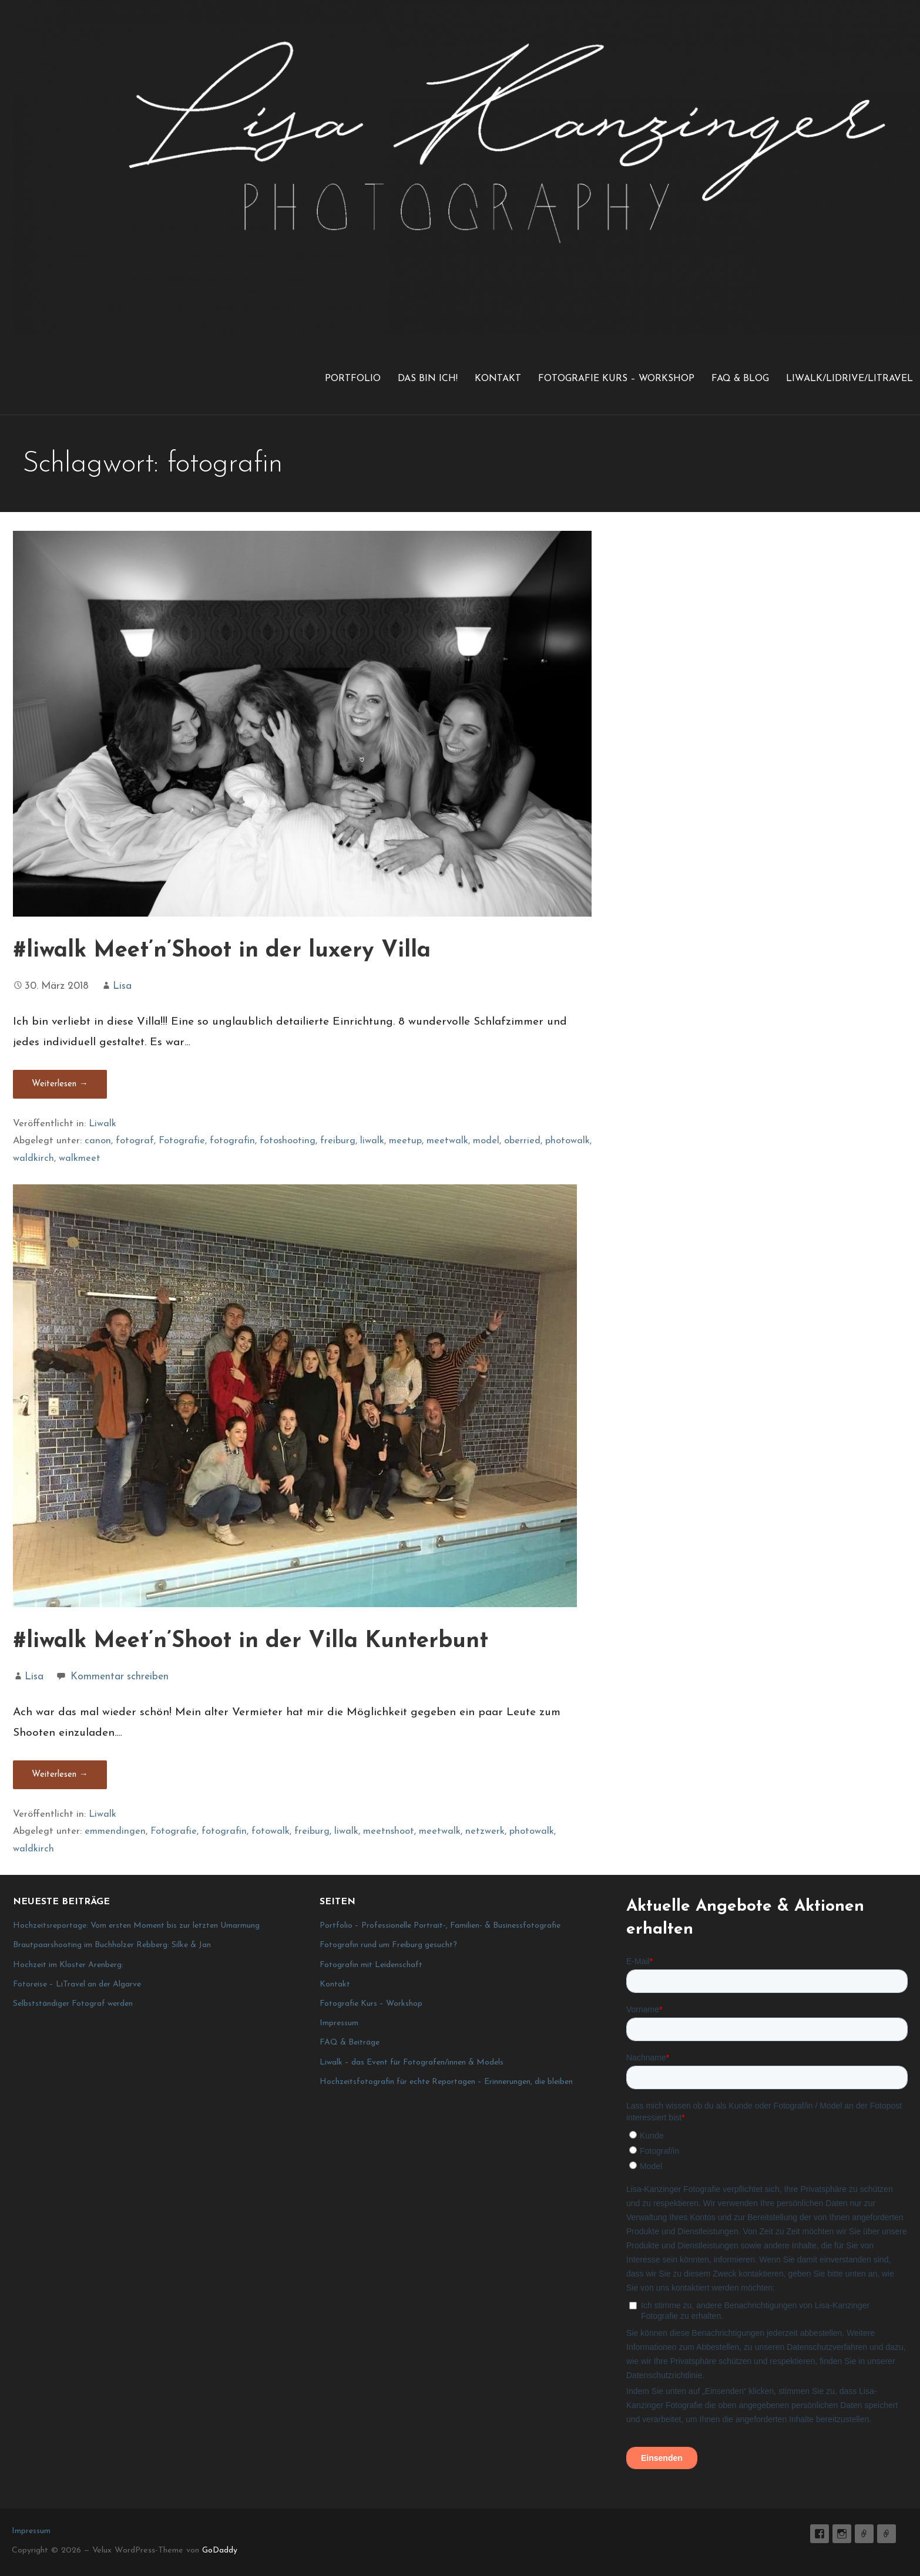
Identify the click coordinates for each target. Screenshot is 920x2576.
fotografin (232, 1141)
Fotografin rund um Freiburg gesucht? (388, 1945)
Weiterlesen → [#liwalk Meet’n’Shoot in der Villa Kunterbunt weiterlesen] (60, 1774)
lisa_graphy (841, 2533)
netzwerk (485, 1831)
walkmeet (79, 1158)
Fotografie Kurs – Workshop (616, 378)
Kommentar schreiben (119, 1677)
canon (98, 1141)
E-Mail (864, 2533)
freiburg (337, 1141)
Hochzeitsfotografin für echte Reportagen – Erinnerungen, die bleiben (446, 2081)
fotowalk (270, 1831)
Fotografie (182, 1141)
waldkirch (33, 1158)
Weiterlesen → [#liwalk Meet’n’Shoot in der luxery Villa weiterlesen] (60, 1084)
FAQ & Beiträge (350, 2042)
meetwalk (447, 1141)
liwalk (372, 1141)
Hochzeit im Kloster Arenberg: (68, 1965)
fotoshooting (287, 1141)
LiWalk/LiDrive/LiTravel (849, 378)
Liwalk (102, 1124)
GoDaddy (219, 2550)
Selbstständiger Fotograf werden (73, 2003)
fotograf (135, 1141)
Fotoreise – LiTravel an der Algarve (77, 1984)
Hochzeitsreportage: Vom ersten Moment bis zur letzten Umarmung (136, 1925)
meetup (405, 1141)
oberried (522, 1141)
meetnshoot (388, 1831)
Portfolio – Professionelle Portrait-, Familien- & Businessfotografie (440, 1925)
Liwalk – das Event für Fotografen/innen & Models (411, 2062)
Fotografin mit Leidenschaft (371, 1965)
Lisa (122, 986)
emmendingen (115, 1831)
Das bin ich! (428, 378)
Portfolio (353, 378)
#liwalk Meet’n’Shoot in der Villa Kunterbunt (250, 1641)
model (486, 1141)
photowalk (567, 1141)
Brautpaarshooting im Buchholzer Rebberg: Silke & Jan (112, 1945)
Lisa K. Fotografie (819, 2533)
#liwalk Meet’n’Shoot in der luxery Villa (222, 951)
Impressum (339, 2023)
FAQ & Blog (740, 378)
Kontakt (498, 378)
